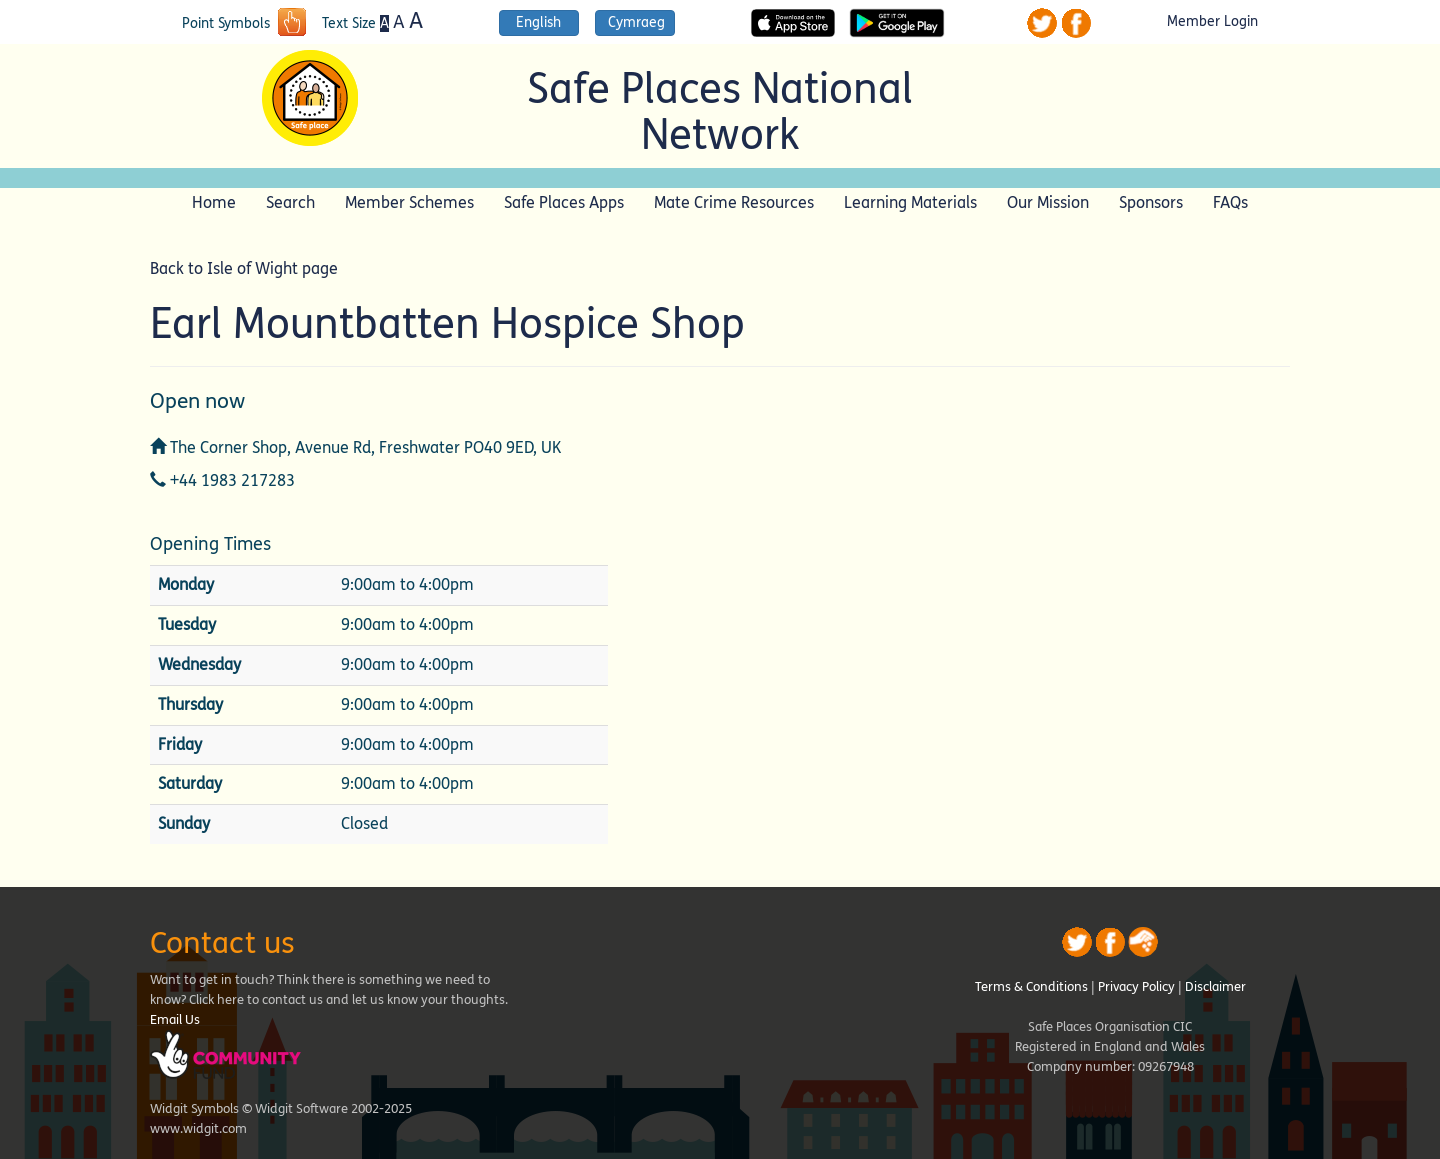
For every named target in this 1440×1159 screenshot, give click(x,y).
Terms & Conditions (1031, 987)
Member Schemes (409, 202)
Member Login (1212, 22)
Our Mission (1048, 202)
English (538, 22)
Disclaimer (1215, 987)
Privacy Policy (1136, 987)
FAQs (1230, 202)
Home (214, 202)
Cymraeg (636, 22)
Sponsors (1151, 202)
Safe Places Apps (564, 202)
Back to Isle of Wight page (244, 268)
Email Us (175, 1020)
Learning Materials (910, 202)
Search (290, 202)
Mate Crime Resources (734, 202)
